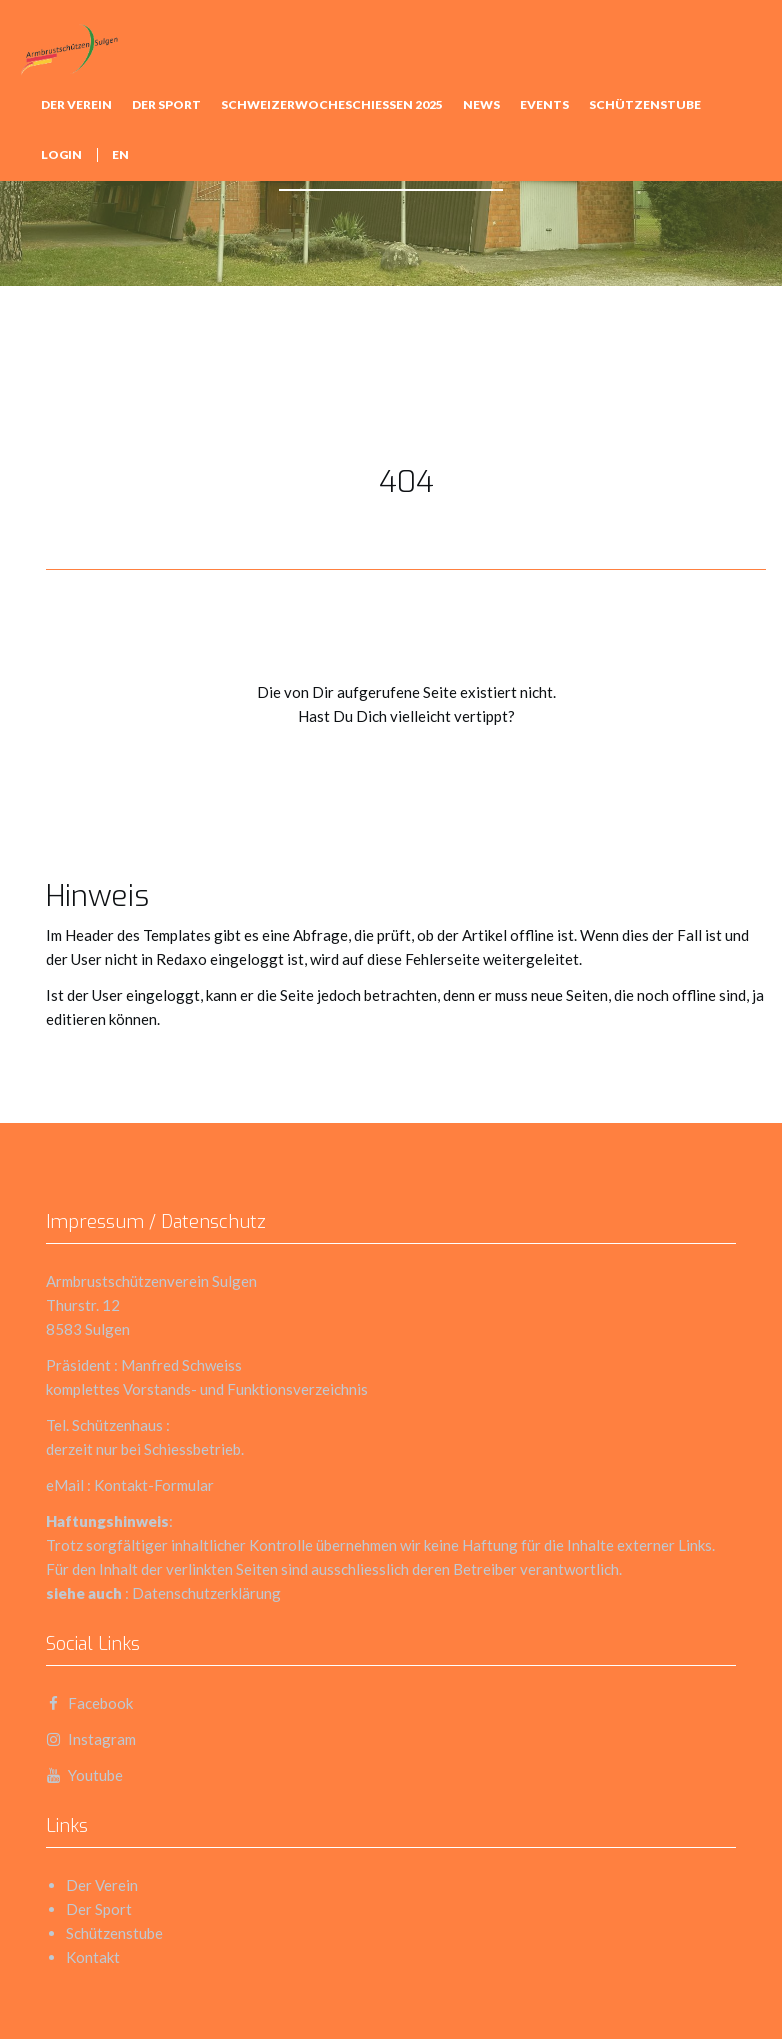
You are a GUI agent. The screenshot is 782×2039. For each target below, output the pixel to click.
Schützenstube (645, 104)
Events (544, 104)
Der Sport (166, 104)
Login (61, 154)
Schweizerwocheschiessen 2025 (332, 104)
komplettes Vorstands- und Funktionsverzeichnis (207, 1389)
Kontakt (93, 1957)
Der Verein (76, 104)
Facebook (89, 1703)
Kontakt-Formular (154, 1485)
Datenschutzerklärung (206, 1593)
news (481, 104)
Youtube (84, 1775)
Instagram (91, 1739)
